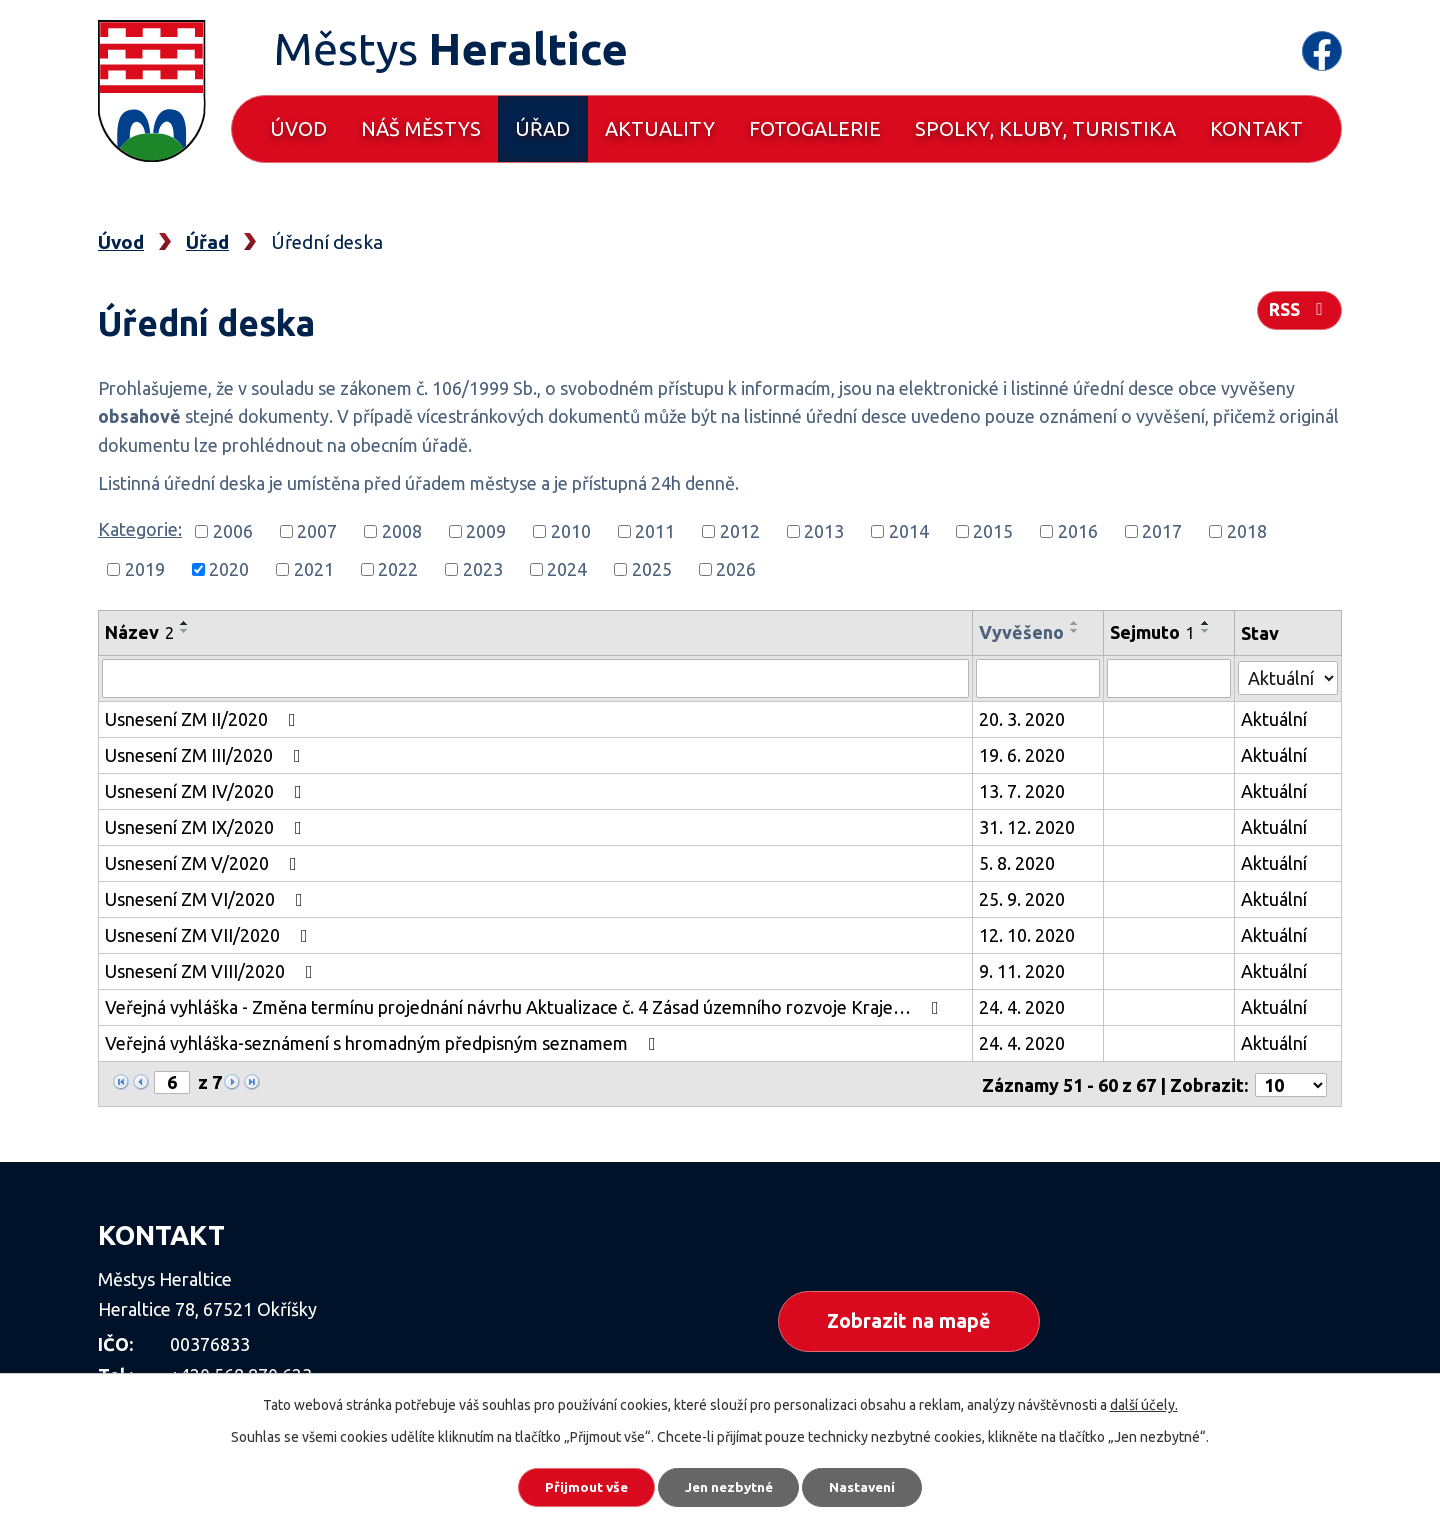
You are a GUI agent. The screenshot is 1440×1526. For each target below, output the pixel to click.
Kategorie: (140, 529)
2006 (233, 531)
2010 (571, 531)
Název (139, 632)
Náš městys (421, 128)
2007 (317, 531)
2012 (740, 531)
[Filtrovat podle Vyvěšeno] (1039, 678)
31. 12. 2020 (1028, 826)
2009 (486, 531)
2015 (993, 531)
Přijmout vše (579, 1486)
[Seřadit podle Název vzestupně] (185, 623)
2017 (1162, 531)
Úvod (298, 128)
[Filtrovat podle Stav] (1288, 675)
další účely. (1144, 1403)
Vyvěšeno (1022, 632)
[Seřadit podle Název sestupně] (185, 631)
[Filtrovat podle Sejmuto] (1170, 678)
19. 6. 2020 (1023, 754)
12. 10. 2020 (1028, 934)
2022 (398, 569)
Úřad (542, 128)
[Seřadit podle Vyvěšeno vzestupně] (1076, 623)
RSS (1299, 312)
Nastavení (870, 1486)
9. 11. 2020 (1023, 970)
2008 (402, 531)
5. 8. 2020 (1018, 862)
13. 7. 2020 (1023, 790)
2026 (736, 569)
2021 (314, 569)
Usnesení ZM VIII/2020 (213, 970)
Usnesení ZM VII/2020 (210, 934)
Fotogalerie (815, 128)
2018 (1247, 531)
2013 (824, 531)
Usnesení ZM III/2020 (207, 754)
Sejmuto (1153, 632)
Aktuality (660, 128)
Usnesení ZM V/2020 (205, 862)
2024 (567, 569)
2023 (483, 569)
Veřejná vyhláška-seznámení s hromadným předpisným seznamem (384, 1042)
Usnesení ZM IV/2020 (207, 790)
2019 (145, 569)
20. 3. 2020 (1023, 718)
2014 (909, 531)
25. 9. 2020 (1023, 898)
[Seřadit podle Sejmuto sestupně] (1207, 631)
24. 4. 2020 (1023, 1006)
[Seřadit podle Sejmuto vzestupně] (1207, 623)
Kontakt (1256, 128)
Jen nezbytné (729, 1486)
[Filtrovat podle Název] (536, 678)
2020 (229, 569)
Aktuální (1275, 718)
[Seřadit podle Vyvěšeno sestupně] (1076, 631)
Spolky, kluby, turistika (1045, 128)
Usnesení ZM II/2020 (204, 718)
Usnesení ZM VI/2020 (208, 898)
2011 (655, 531)
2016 (1078, 531)
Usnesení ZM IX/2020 (207, 826)
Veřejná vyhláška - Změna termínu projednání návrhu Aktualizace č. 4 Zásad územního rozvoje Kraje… (526, 1006)
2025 (652, 569)
